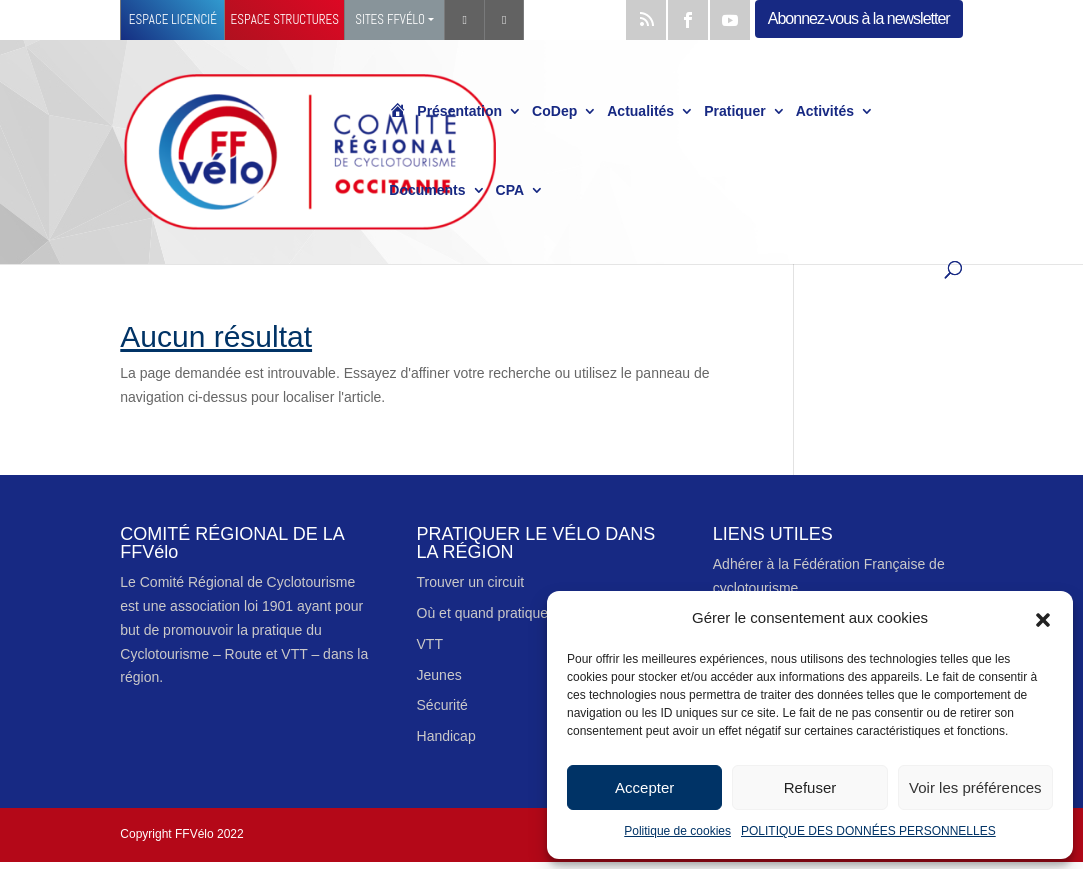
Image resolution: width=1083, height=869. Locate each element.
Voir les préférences (975, 787)
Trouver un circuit (471, 582)
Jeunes (439, 675)
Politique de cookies (677, 831)
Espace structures (285, 19)
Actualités (640, 112)
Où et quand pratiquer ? (491, 613)
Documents (427, 191)
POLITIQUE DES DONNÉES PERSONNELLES (868, 831)
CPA (510, 191)
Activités (825, 112)
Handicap (446, 736)
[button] (1043, 618)
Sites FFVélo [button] (390, 19)
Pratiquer (734, 112)
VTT (430, 644)
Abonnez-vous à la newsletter (859, 18)
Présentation (459, 112)
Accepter (644, 787)
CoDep (554, 112)
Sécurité (442, 705)
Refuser (810, 787)
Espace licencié (173, 19)
